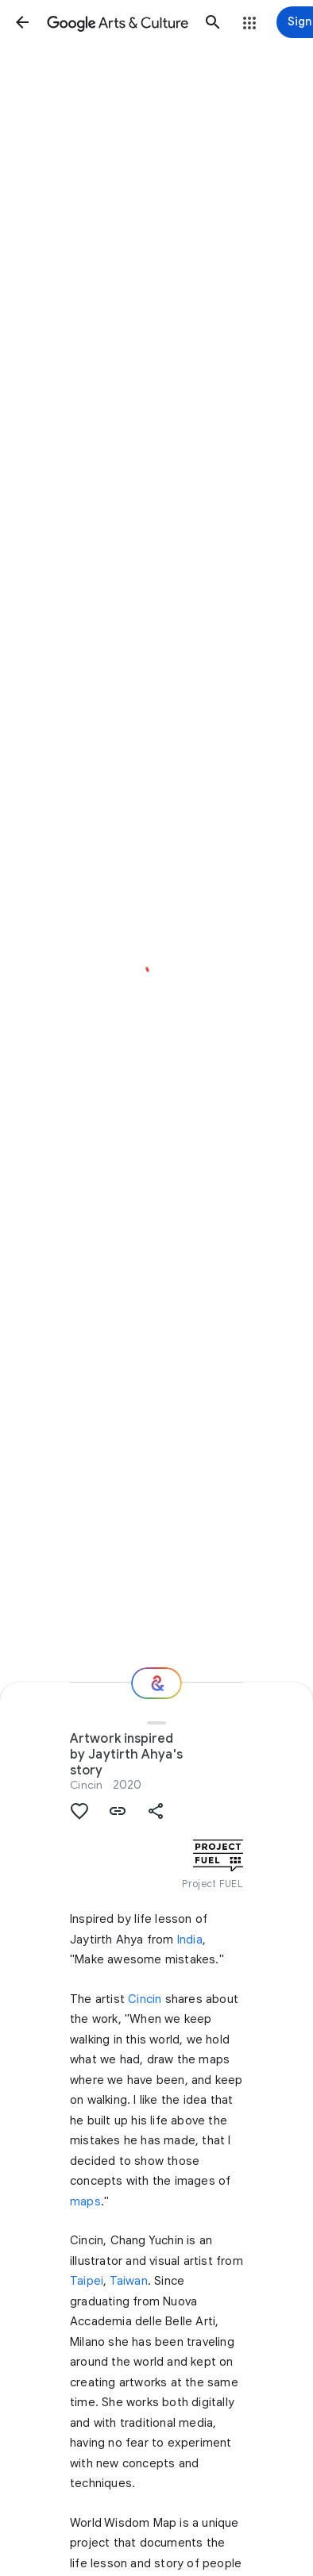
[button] (22, 22)
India (190, 1939)
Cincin (144, 1999)
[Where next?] (156, 1683)
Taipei (86, 2281)
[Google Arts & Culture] (117, 22)
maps (85, 2201)
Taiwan (129, 2281)
